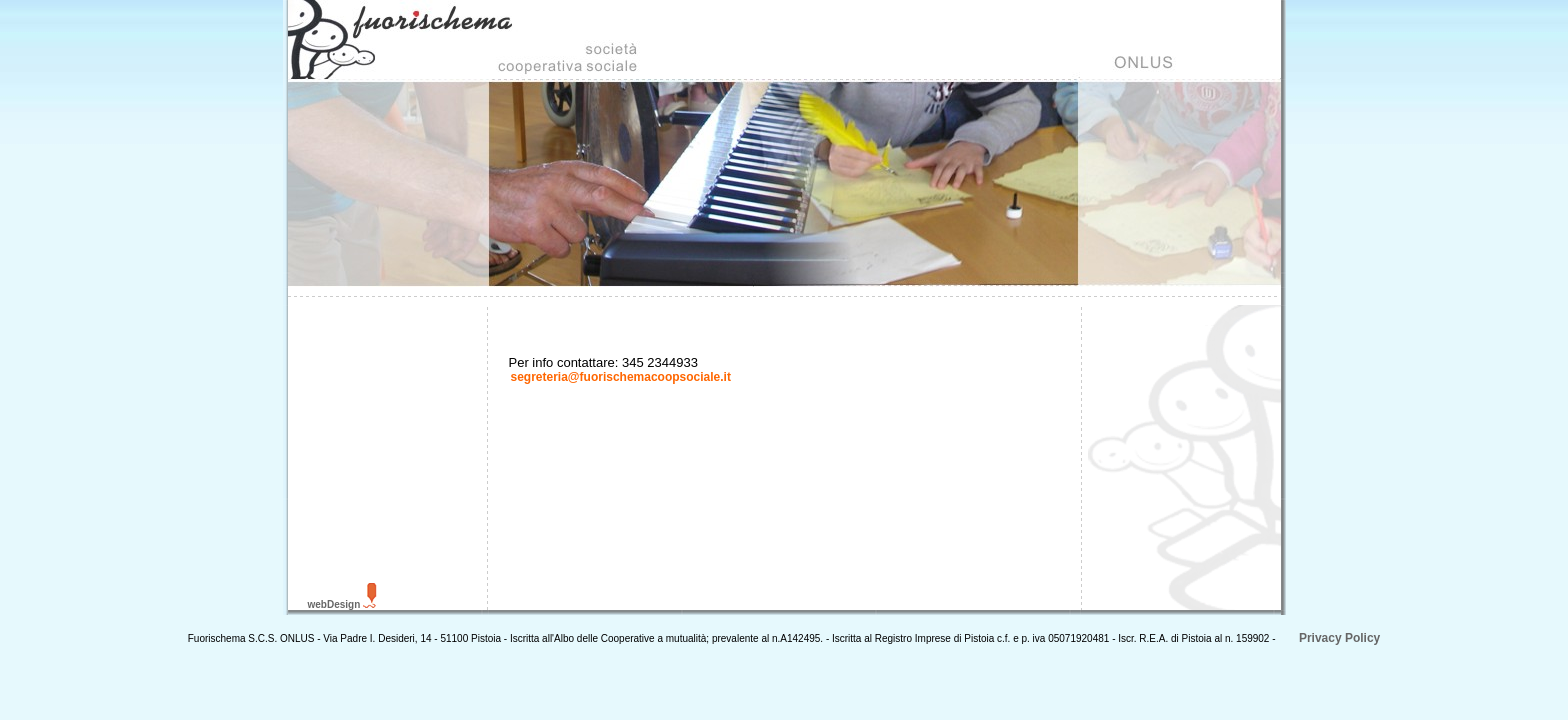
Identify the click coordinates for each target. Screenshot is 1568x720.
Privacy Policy (1338, 638)
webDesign (334, 604)
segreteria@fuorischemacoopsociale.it (621, 377)
